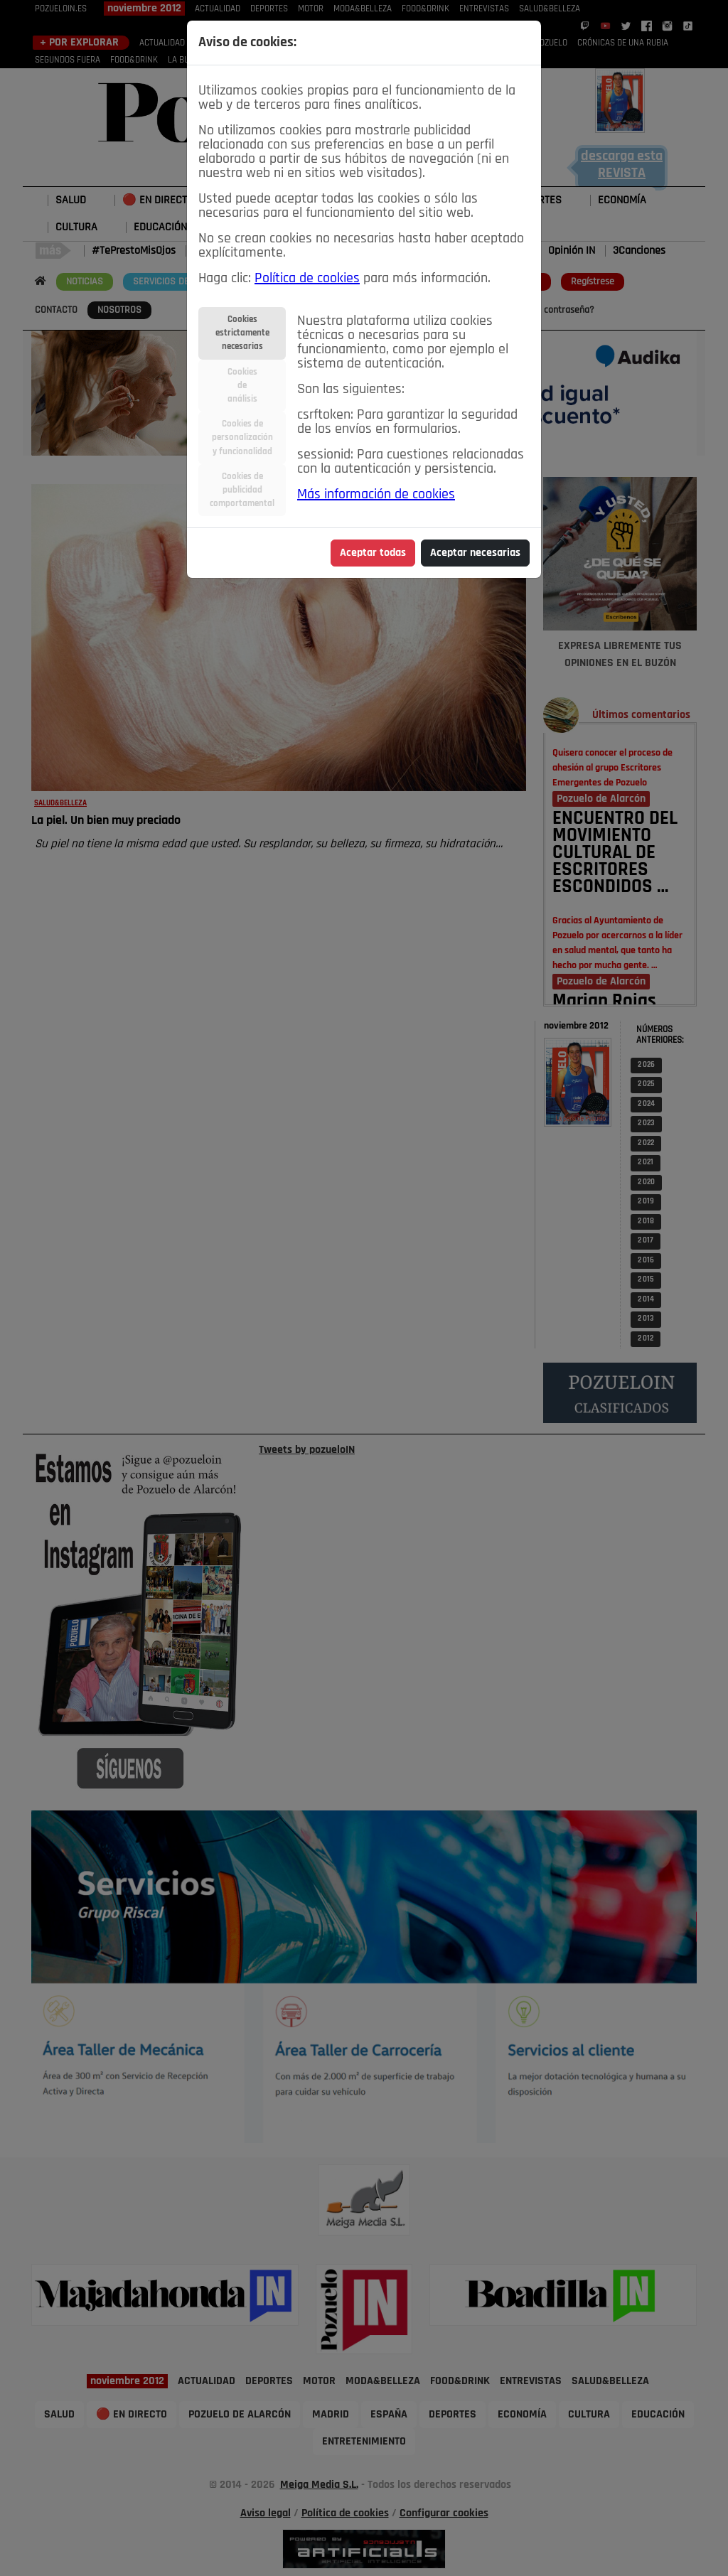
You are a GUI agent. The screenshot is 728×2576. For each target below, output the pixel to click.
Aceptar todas (373, 553)
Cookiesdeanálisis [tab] (242, 385)
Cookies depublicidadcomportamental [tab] (242, 490)
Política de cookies (307, 279)
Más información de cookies (376, 495)
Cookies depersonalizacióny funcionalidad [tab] (242, 437)
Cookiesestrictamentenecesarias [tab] (242, 333)
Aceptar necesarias (475, 553)
